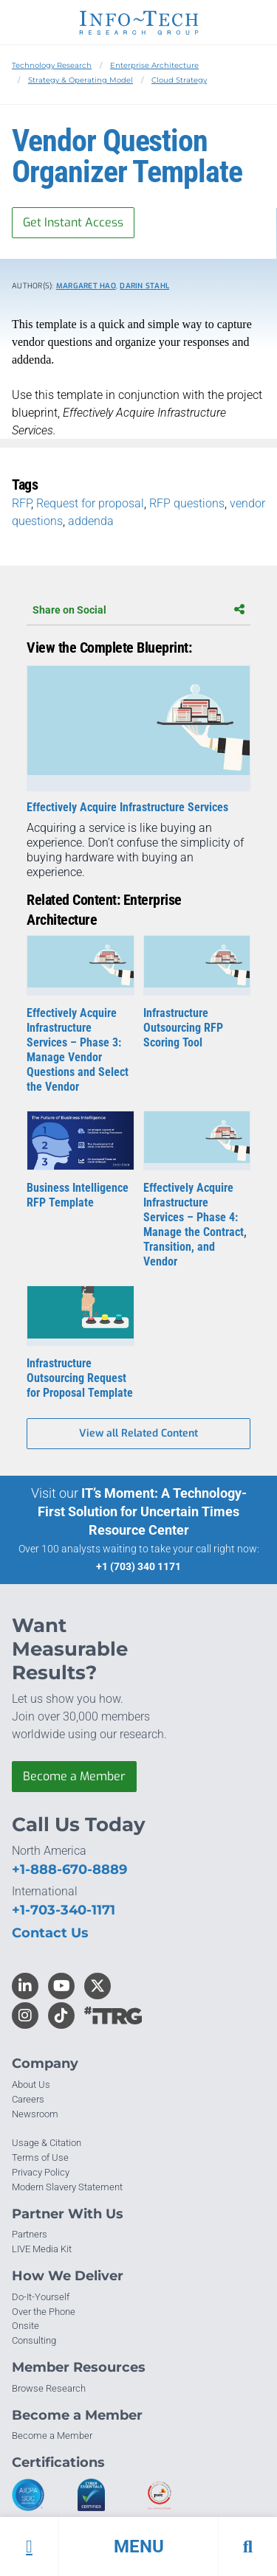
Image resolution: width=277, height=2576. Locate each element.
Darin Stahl (144, 286)
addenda (91, 521)
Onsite (25, 2325)
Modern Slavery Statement (67, 2187)
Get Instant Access (73, 222)
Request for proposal (90, 503)
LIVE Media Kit (42, 2248)
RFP (21, 503)
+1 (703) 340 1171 (138, 1566)
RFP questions (187, 503)
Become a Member (74, 1776)
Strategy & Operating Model (80, 80)
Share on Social (138, 610)
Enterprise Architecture (154, 65)
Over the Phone (43, 2311)
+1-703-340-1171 (63, 1910)
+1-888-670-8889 (69, 1869)
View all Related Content (138, 1433)
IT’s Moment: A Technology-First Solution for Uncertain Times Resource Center (142, 1511)
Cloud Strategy (179, 80)
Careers (28, 2099)
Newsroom (35, 2114)
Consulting (34, 2340)
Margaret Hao (86, 286)
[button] (138, 2546)
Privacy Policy (40, 2172)
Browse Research (49, 2388)
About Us (31, 2084)
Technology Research (52, 65)
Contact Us (50, 1933)
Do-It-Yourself (40, 2296)
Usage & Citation (46, 2142)
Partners (29, 2234)
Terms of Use (40, 2157)
